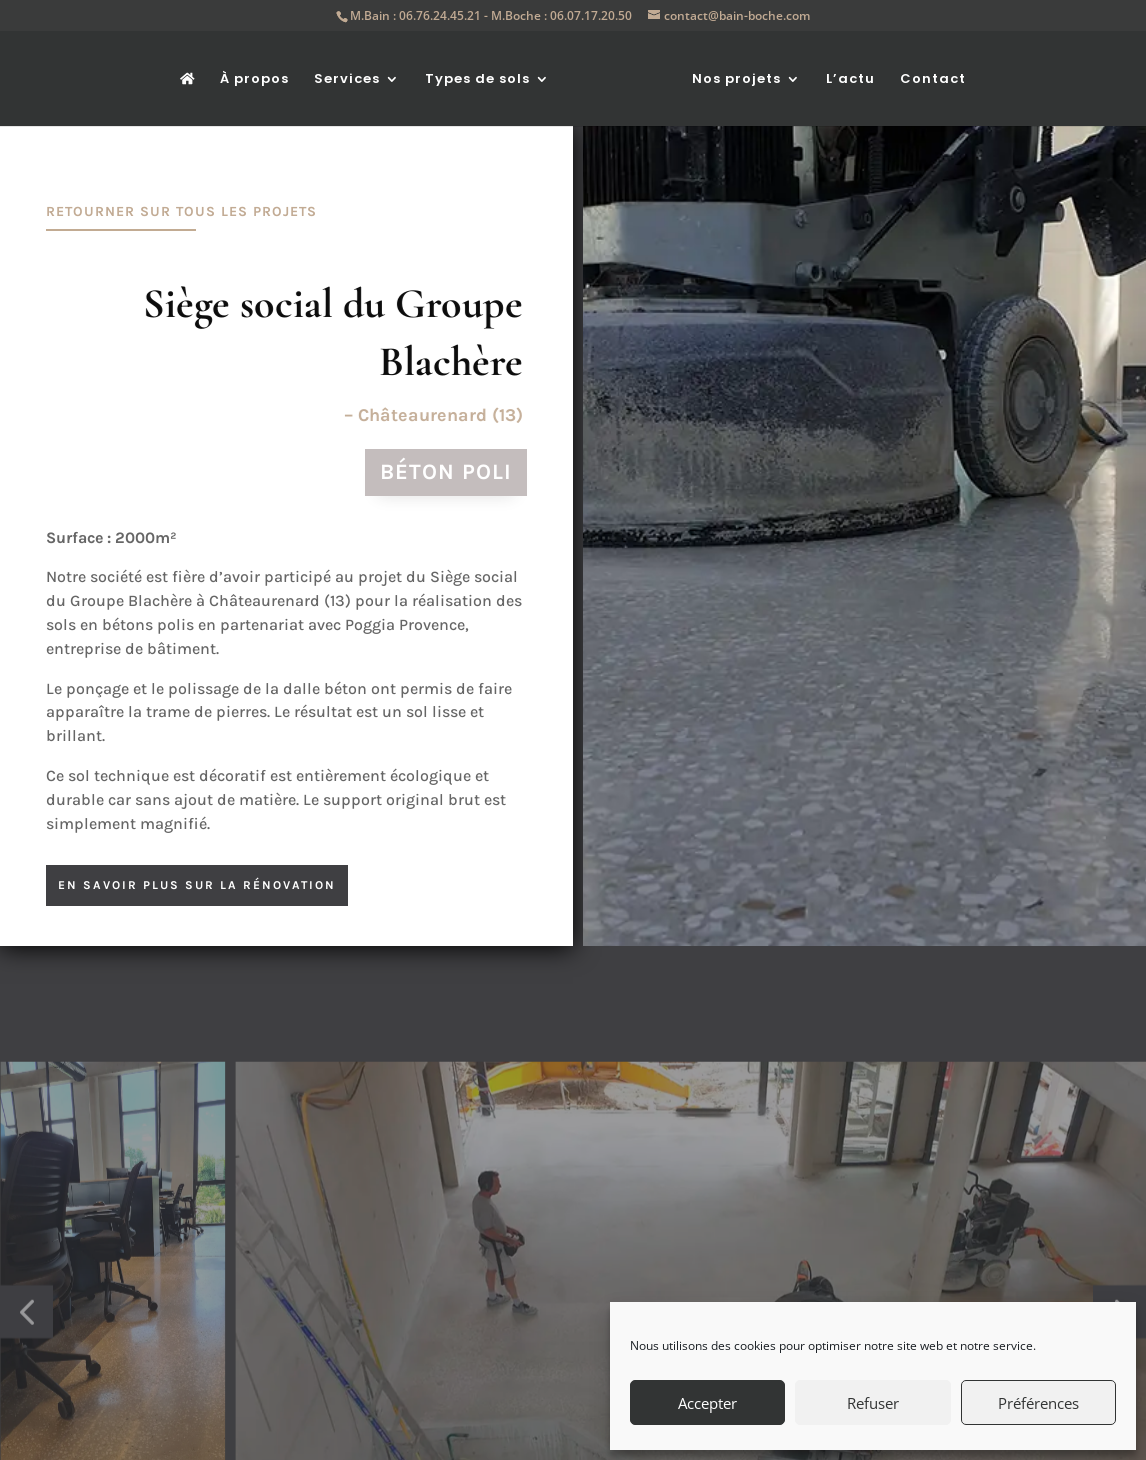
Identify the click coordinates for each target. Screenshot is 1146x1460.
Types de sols (477, 80)
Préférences (1038, 1403)
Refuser (873, 1403)
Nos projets (736, 80)
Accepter (707, 1403)
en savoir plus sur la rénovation (197, 885)
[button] (26, 1368)
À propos (254, 80)
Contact (933, 80)
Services (347, 80)
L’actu (850, 80)
